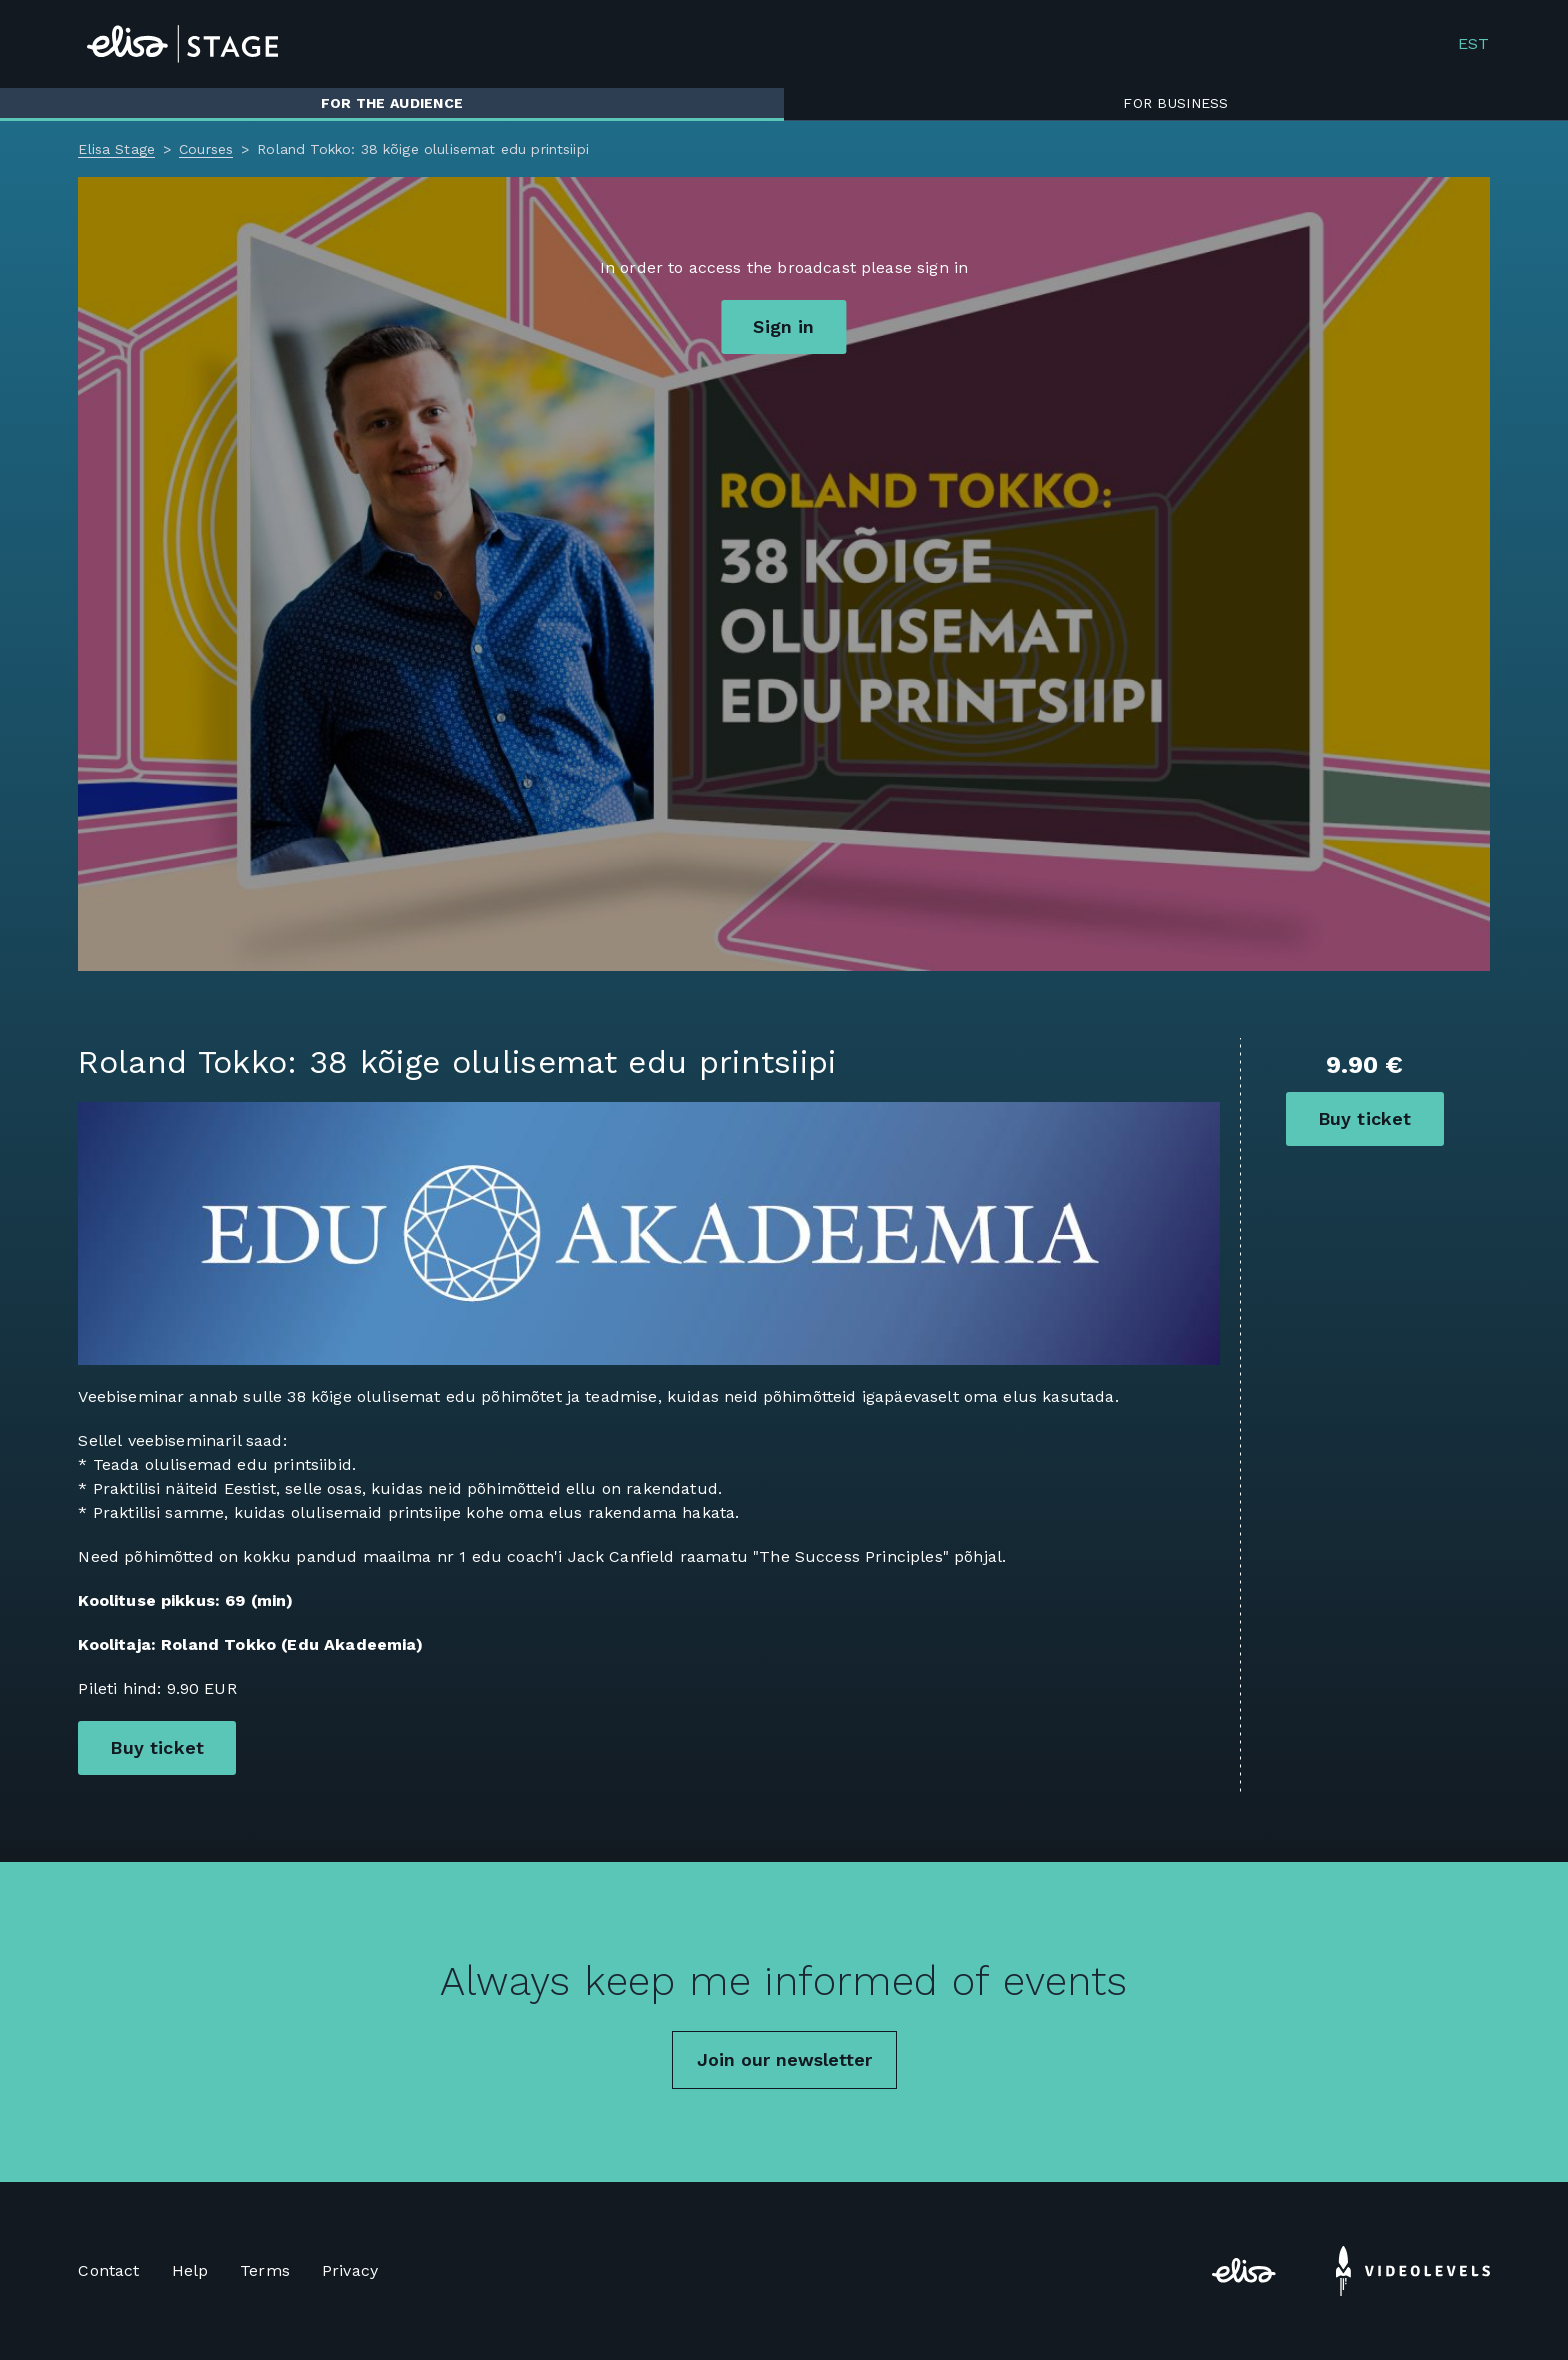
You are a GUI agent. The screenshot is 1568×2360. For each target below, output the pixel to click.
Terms (265, 2270)
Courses (206, 149)
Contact (108, 2270)
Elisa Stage (116, 149)
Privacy (350, 2270)
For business (1175, 103)
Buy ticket (1365, 1118)
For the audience (392, 103)
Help (190, 2270)
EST (1473, 44)
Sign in (783, 326)
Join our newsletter (784, 2059)
